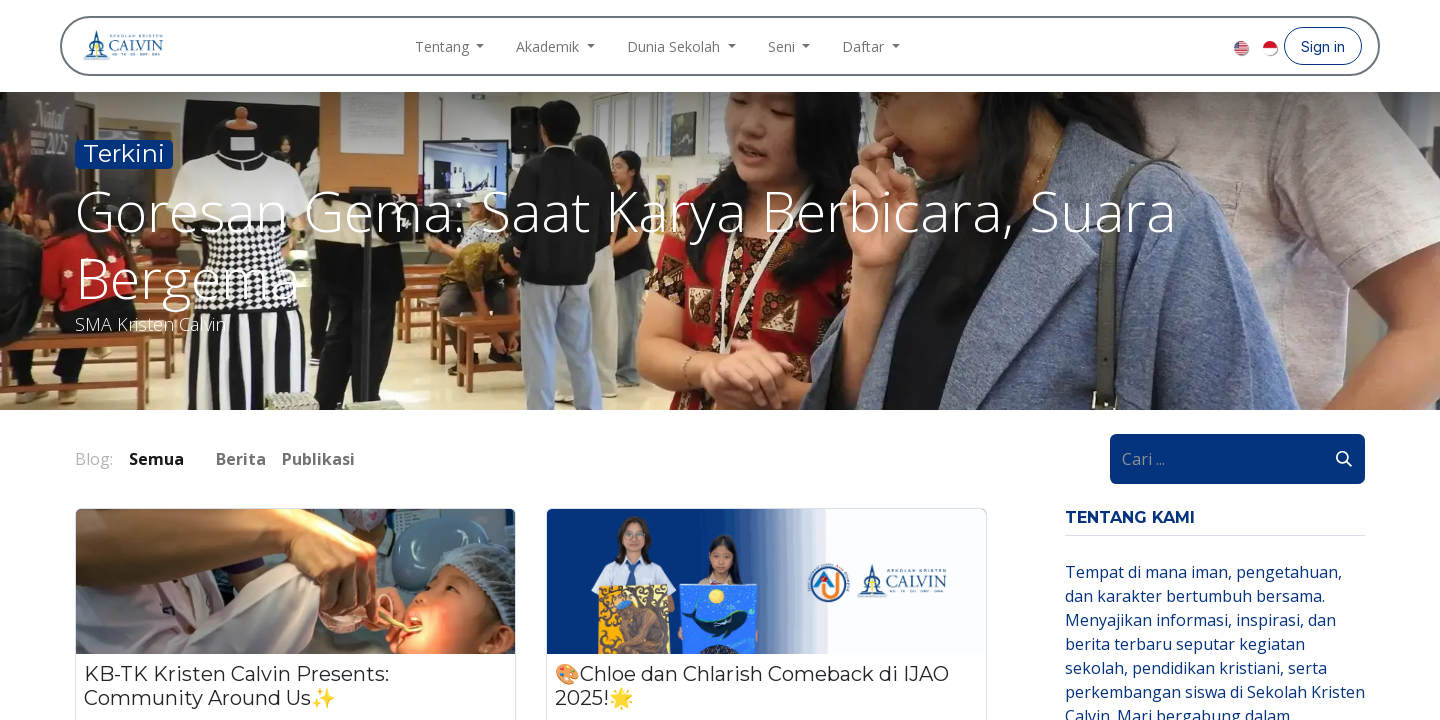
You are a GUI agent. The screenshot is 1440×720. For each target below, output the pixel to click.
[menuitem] (450, 46)
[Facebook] (1152, 46)
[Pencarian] (1344, 459)
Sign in (1323, 46)
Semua (156, 459)
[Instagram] (1184, 46)
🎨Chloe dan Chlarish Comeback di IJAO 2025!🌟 (752, 686)
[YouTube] (1216, 46)
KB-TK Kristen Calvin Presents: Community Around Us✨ (236, 686)
